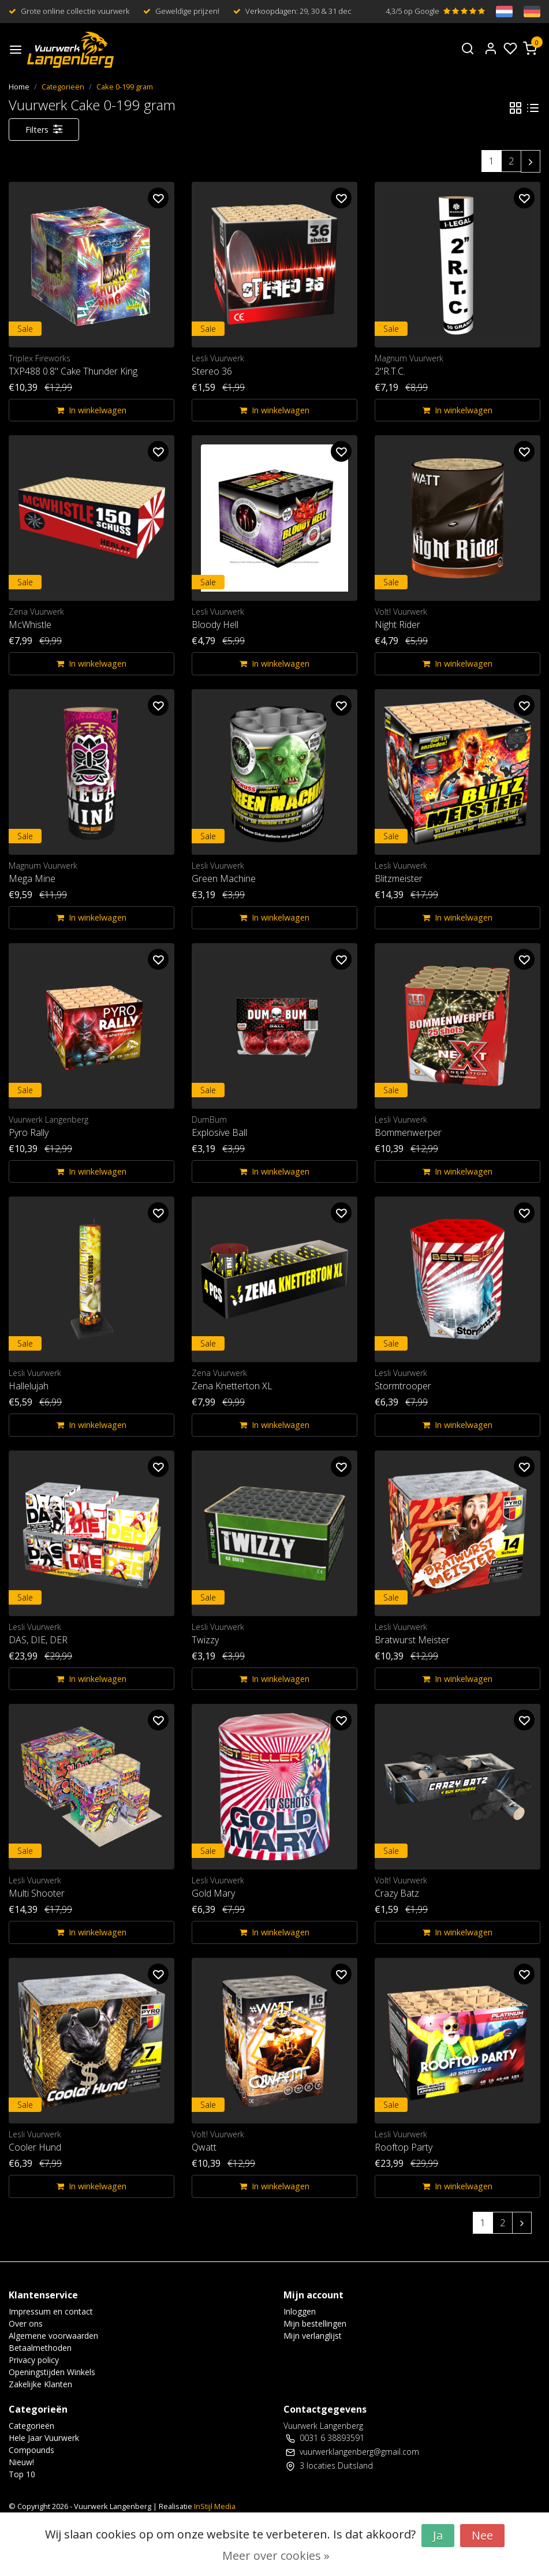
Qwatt (204, 2147)
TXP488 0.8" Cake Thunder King (73, 371)
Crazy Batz (397, 1893)
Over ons (26, 2323)
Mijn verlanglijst (312, 2335)
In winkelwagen (91, 410)
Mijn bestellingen (314, 2323)
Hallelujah (28, 1385)
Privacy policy (34, 2359)
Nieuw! (21, 2462)
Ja (438, 2535)
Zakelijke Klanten (40, 2384)
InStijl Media (214, 2506)
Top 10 (22, 2474)
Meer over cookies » (276, 2555)
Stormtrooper (403, 1385)
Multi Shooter (37, 1893)
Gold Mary (213, 1893)
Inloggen (299, 2311)
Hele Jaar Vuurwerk (44, 2437)
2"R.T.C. (390, 371)
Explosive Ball (219, 1132)
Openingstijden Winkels (52, 2371)
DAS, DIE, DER (38, 1639)
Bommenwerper (408, 1132)
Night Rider (397, 624)
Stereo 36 (212, 371)
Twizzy (205, 1639)
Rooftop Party (403, 2147)
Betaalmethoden (40, 2347)
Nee (482, 2535)
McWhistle (30, 624)
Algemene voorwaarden (53, 2335)
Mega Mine (32, 878)
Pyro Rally (28, 1132)
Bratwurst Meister (412, 1639)
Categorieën (63, 86)
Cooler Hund (35, 2147)
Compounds (31, 2449)
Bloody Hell (215, 624)
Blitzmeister (399, 878)
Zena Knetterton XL (232, 1385)
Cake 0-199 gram (124, 86)
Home (19, 86)
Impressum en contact (51, 2311)
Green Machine (224, 878)
